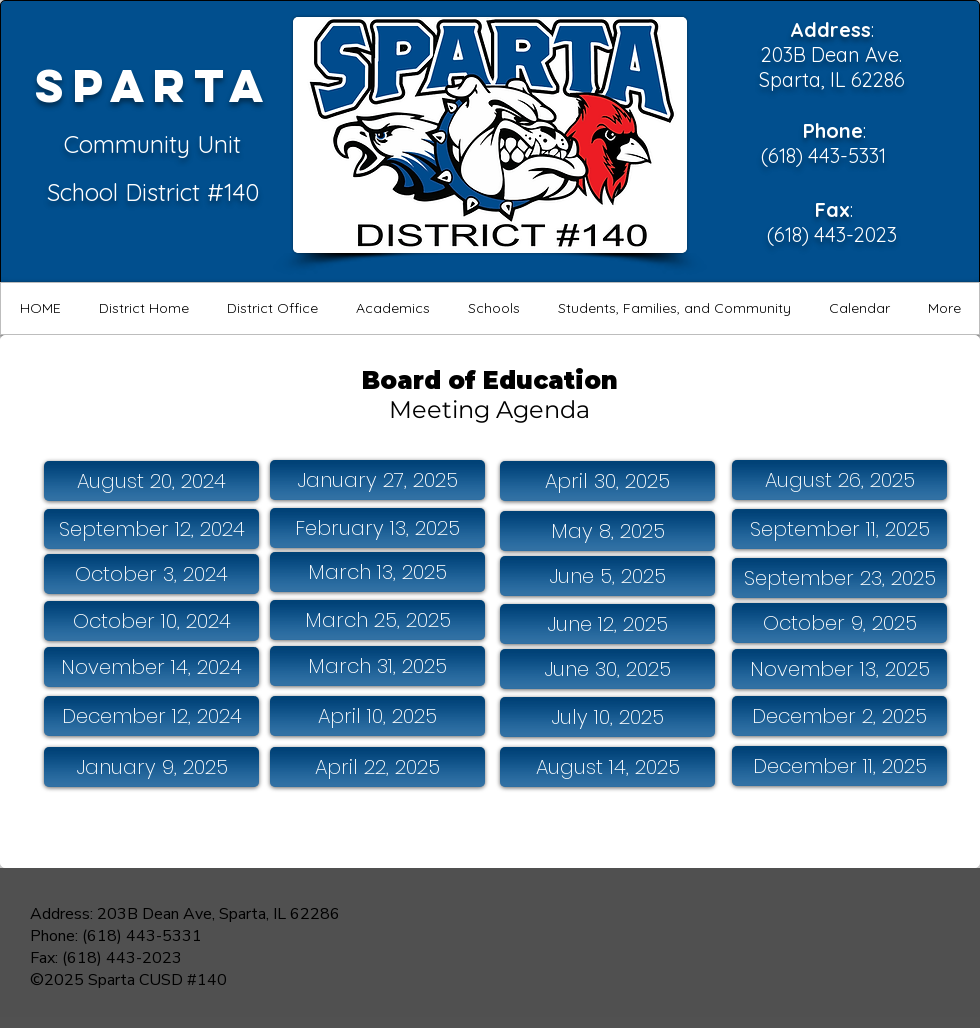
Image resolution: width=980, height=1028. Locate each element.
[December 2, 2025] (839, 716)
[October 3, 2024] (151, 574)
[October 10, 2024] (151, 621)
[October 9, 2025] (839, 623)
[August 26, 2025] (839, 480)
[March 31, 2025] (377, 666)
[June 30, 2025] (607, 669)
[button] (143, 308)
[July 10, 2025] (607, 717)
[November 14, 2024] (151, 667)
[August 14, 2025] (607, 767)
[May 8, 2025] (607, 531)
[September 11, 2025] (839, 529)
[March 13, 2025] (377, 572)
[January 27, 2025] (377, 480)
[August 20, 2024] (151, 481)
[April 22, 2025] (377, 767)
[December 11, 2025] (839, 766)
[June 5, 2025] (607, 576)
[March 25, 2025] (377, 620)
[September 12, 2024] (151, 529)
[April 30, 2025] (607, 481)
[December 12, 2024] (151, 716)
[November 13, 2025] (839, 669)
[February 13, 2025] (377, 528)
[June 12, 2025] (607, 624)
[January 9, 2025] (151, 767)
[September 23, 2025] (839, 578)
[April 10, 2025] (377, 716)
